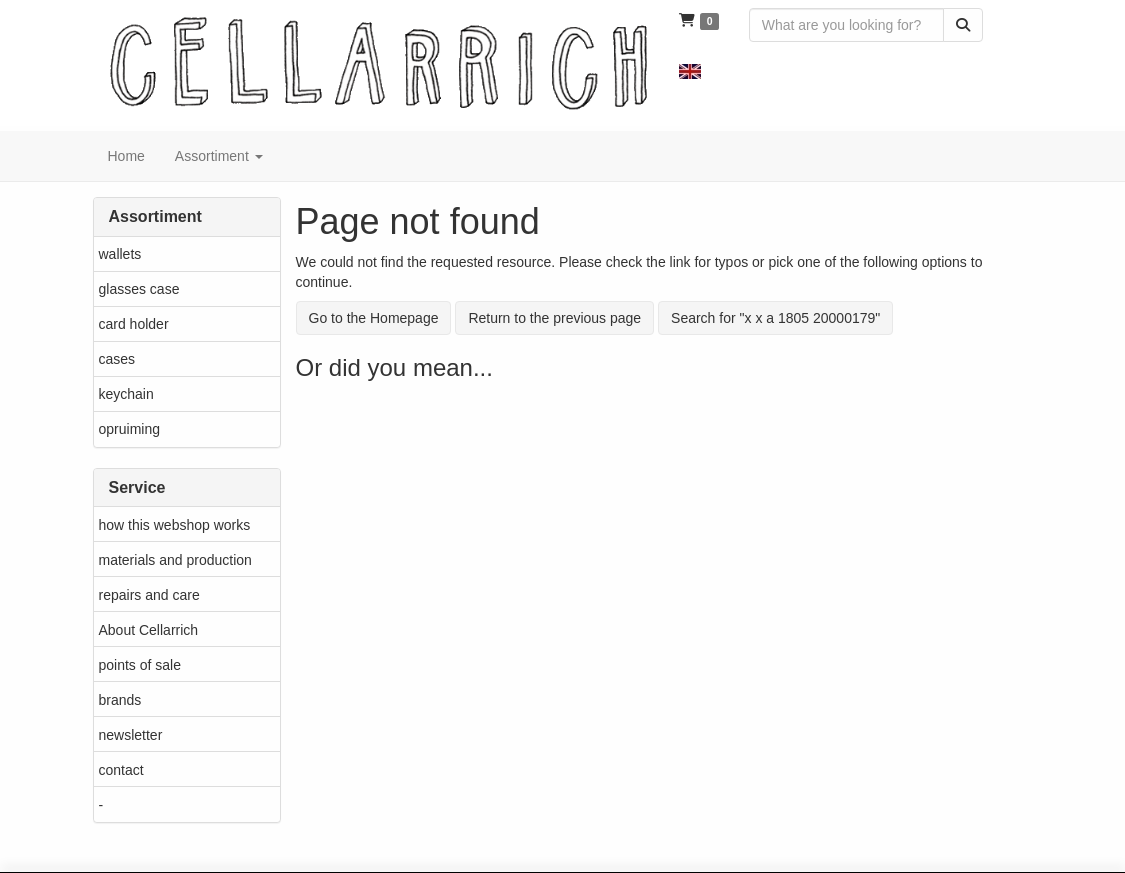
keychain (126, 394)
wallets (120, 254)
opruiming (129, 429)
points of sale (140, 665)
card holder (134, 324)
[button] (690, 70)
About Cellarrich (149, 630)
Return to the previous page (554, 318)
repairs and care (149, 595)
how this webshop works (175, 525)
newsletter (131, 735)
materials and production (175, 560)
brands (120, 700)
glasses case (139, 289)
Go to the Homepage (374, 318)
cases (117, 359)
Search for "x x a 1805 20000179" (775, 318)
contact (121, 770)
